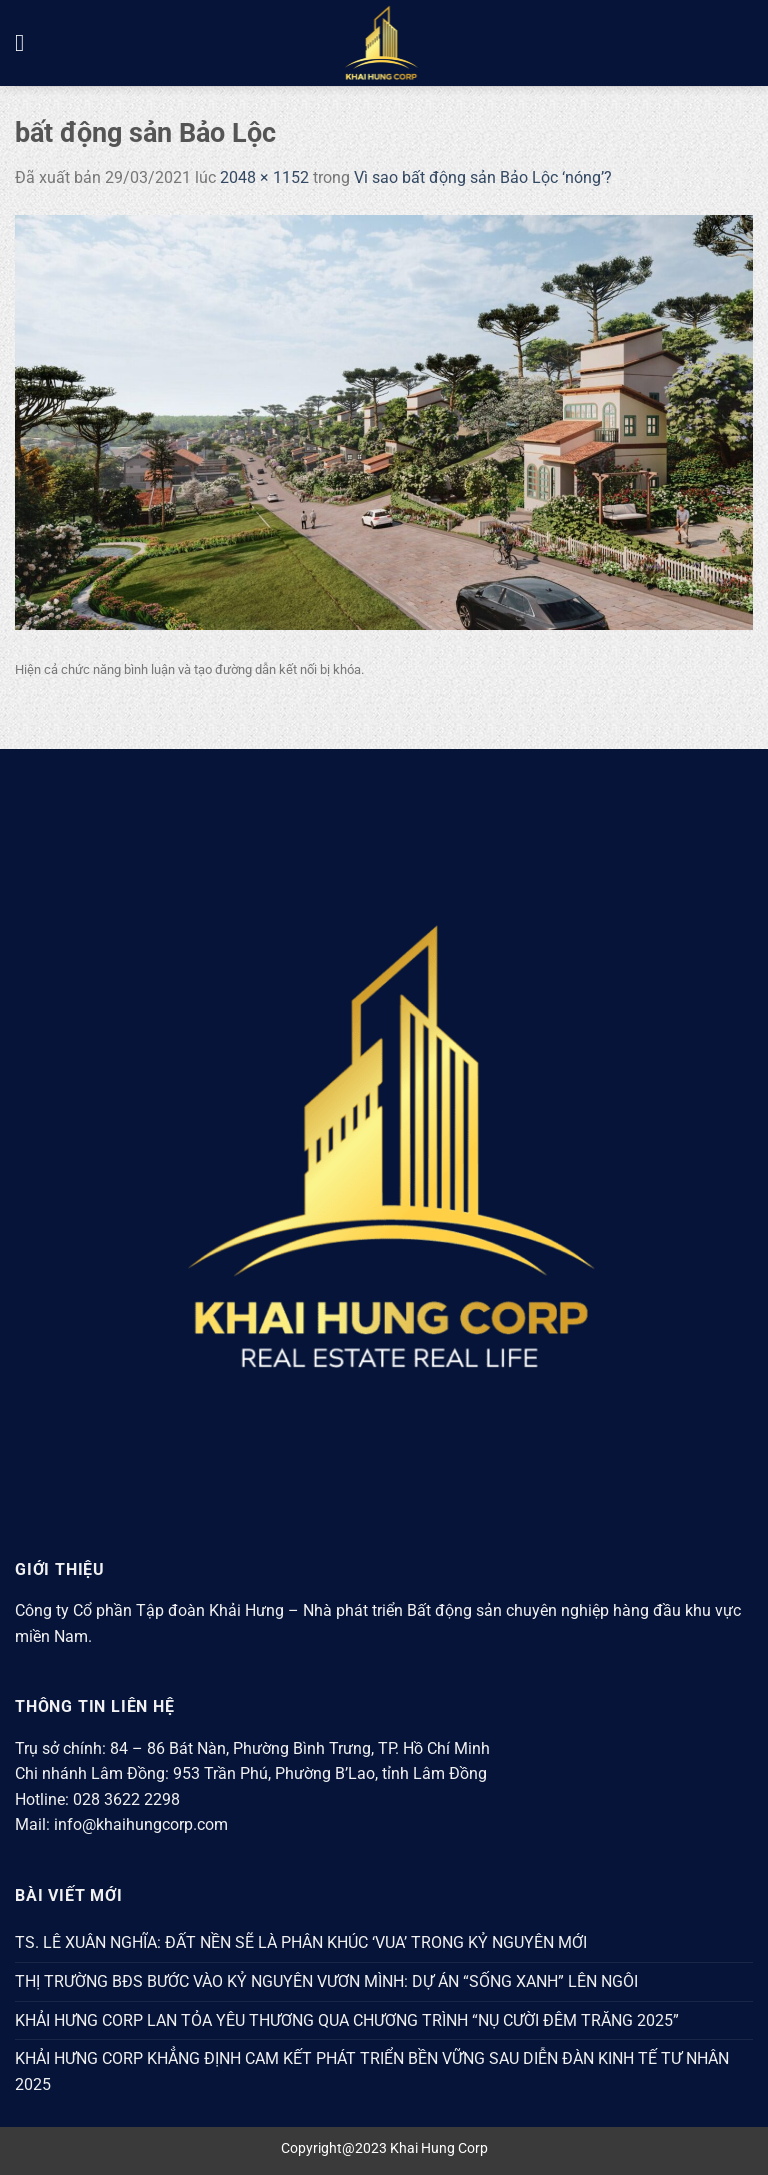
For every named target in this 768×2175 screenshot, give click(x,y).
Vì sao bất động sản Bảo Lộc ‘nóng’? (483, 177)
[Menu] (27, 42)
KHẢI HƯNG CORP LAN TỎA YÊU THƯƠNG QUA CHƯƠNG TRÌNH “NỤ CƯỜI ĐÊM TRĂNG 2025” (347, 2020)
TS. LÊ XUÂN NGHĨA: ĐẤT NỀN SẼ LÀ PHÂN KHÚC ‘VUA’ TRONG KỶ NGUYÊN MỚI (301, 1942)
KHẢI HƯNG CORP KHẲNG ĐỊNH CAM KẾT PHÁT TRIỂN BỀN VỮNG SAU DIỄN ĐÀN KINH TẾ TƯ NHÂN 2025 (372, 2071)
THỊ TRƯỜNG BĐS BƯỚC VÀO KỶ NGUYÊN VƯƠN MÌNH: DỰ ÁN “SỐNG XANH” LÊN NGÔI (326, 1981)
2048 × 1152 (264, 177)
